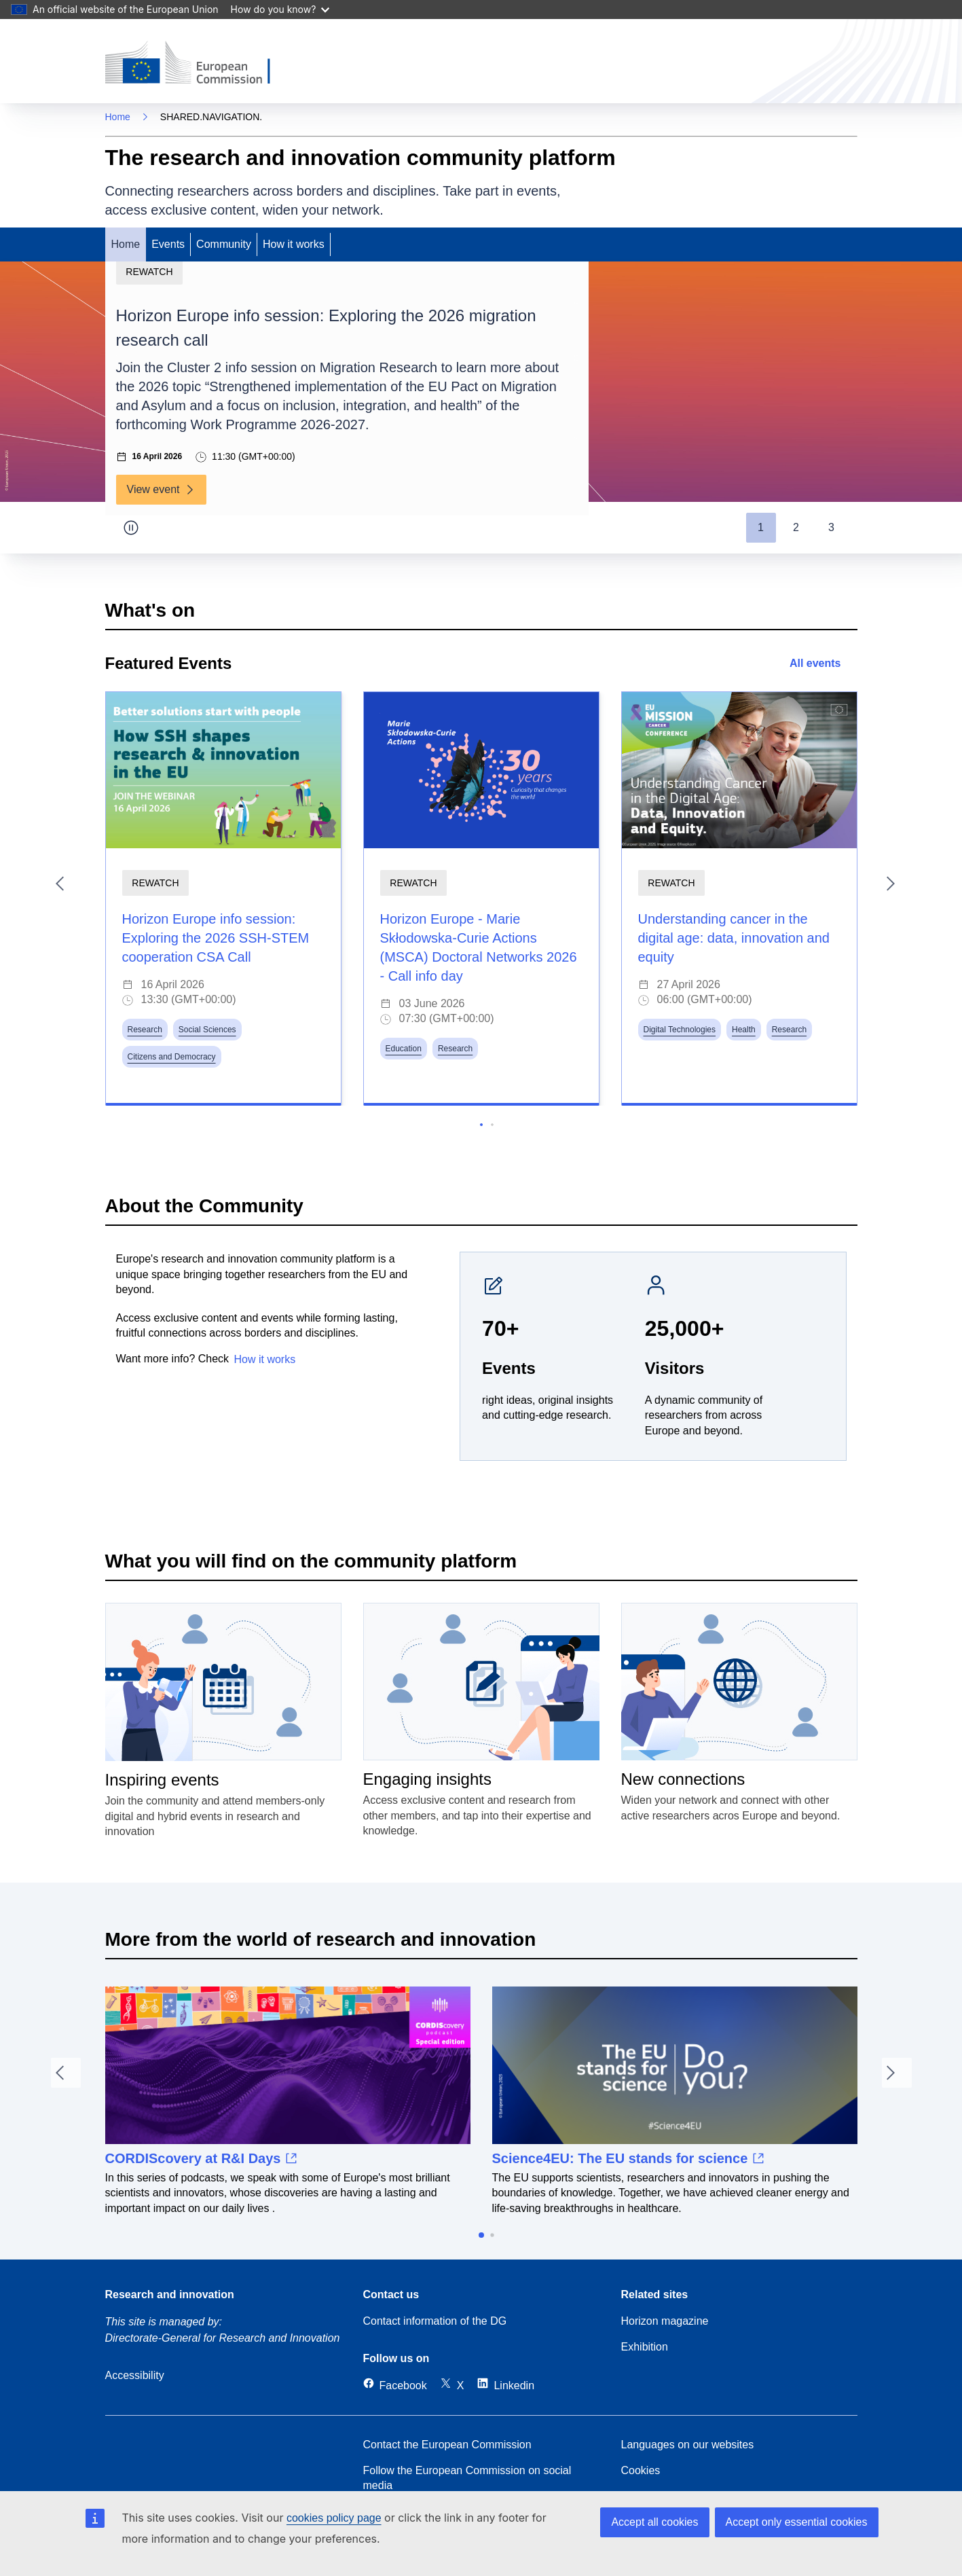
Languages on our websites (687, 2444)
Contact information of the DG (435, 2321)
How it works (294, 244)
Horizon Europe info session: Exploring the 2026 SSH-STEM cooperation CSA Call (216, 937)
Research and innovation (169, 2294)
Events (168, 244)
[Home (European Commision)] (198, 64)
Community (223, 244)
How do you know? (280, 9)
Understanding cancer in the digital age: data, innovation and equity (734, 937)
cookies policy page (334, 2518)
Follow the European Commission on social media (467, 2478)
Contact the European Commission (447, 2444)
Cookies (641, 2470)
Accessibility (134, 2375)
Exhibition (644, 2347)
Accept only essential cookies (797, 2522)
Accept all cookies (654, 2522)
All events (823, 663)
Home (117, 116)
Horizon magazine (665, 2321)
